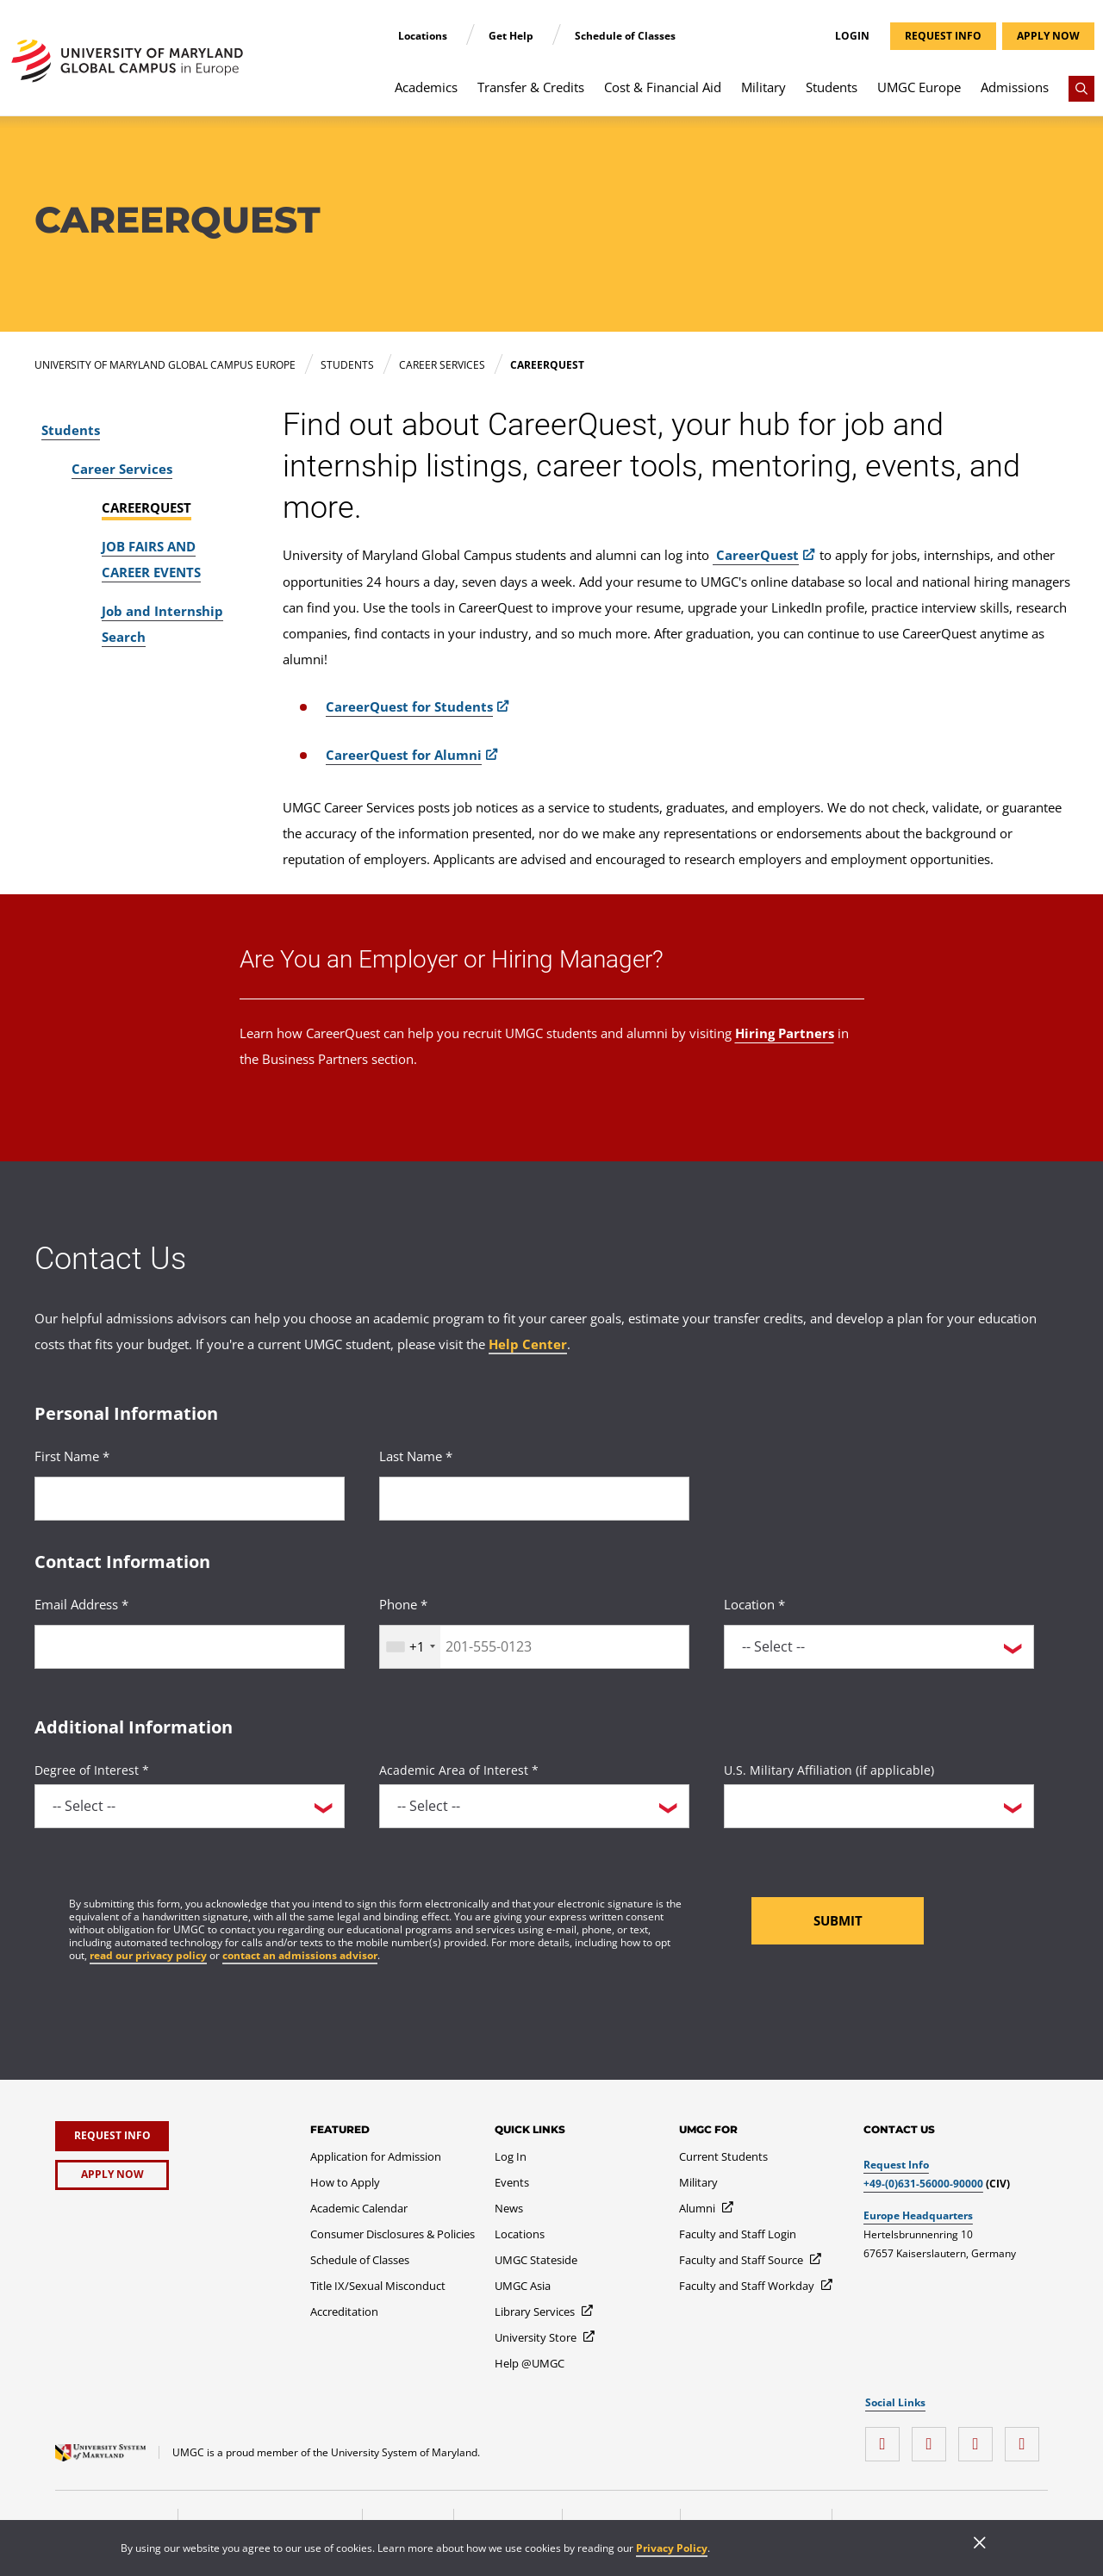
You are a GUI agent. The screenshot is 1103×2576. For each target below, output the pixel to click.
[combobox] (410, 1647)
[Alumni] (707, 2208)
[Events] (512, 2182)
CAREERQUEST (146, 507)
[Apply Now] (112, 2175)
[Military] (698, 2182)
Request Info (896, 2164)
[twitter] (979, 2437)
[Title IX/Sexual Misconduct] (378, 2285)
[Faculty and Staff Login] (737, 2234)
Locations (424, 35)
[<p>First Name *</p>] (189, 1499)
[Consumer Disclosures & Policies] (392, 2234)
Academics (426, 87)
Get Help (512, 35)
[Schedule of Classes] (359, 2260)
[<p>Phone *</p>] (534, 1647)
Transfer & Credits (530, 87)
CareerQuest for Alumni (404, 754)
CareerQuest (756, 554)
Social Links (895, 2403)
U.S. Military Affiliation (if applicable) (829, 1770)
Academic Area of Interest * (459, 1770)
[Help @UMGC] (529, 2363)
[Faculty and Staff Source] (751, 2260)
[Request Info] (112, 2136)
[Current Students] (723, 2156)
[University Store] (545, 2337)
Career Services (122, 468)
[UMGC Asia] (523, 2285)
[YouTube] (1026, 2437)
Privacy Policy (671, 2548)
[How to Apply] (345, 2182)
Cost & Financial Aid (662, 87)
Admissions (1015, 87)
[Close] (980, 2544)
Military (763, 87)
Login (852, 36)
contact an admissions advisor (299, 1955)
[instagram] (886, 2437)
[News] (509, 2208)
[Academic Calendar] (359, 2208)
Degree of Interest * (91, 1770)
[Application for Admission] (375, 2156)
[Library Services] (545, 2311)
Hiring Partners (784, 1033)
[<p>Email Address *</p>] (189, 1647)
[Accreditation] (344, 2311)
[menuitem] (426, 95)
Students (831, 87)
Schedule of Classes (625, 35)
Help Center (528, 1344)
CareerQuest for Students (409, 706)
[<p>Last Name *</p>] (534, 1499)
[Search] (1081, 89)
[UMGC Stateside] (536, 2260)
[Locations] (520, 2234)
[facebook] (933, 2437)
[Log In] (511, 2156)
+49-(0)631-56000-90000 (923, 2183)
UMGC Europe (919, 87)
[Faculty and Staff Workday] (756, 2285)
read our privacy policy (148, 1955)
